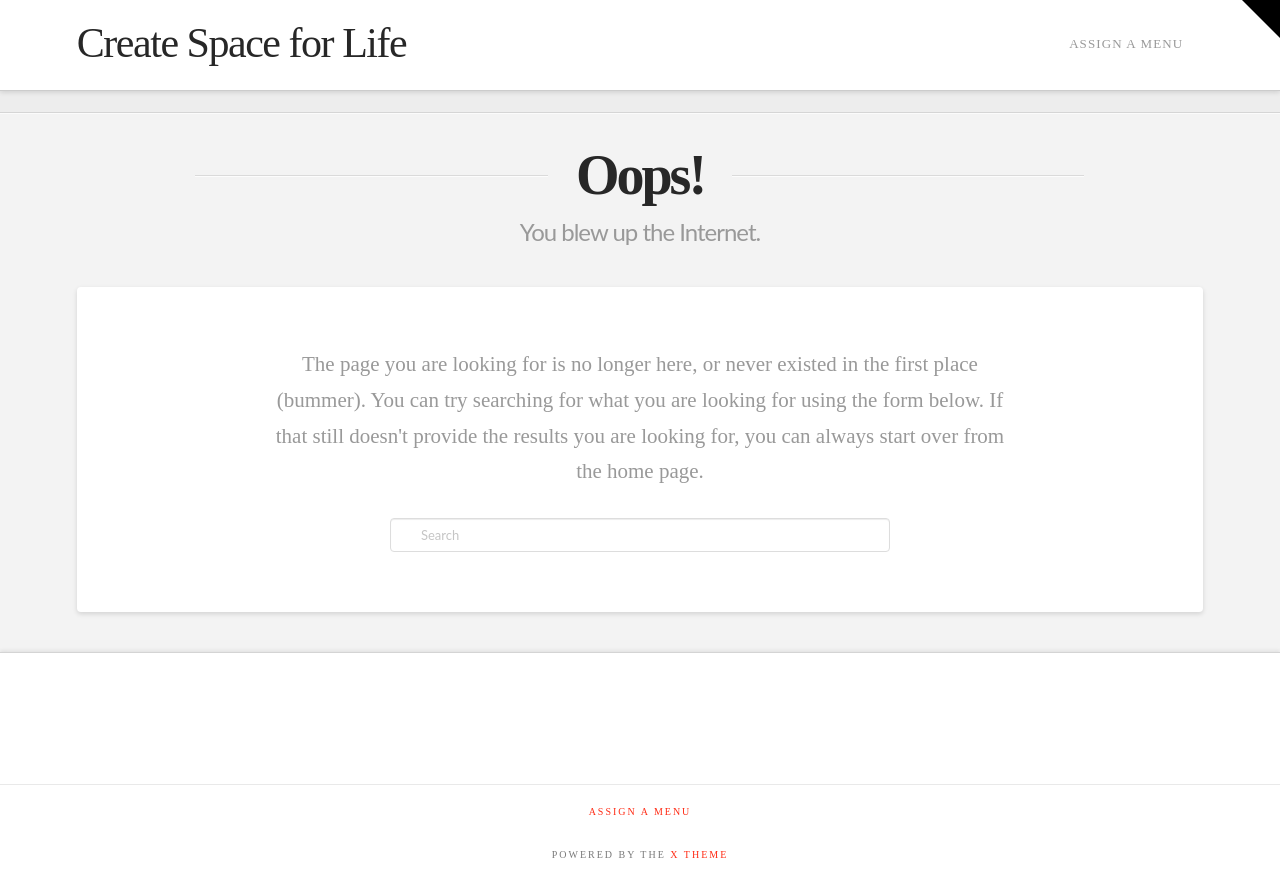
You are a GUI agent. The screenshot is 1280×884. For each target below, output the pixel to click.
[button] (1261, 19)
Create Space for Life (241, 43)
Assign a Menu (1126, 43)
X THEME (699, 854)
